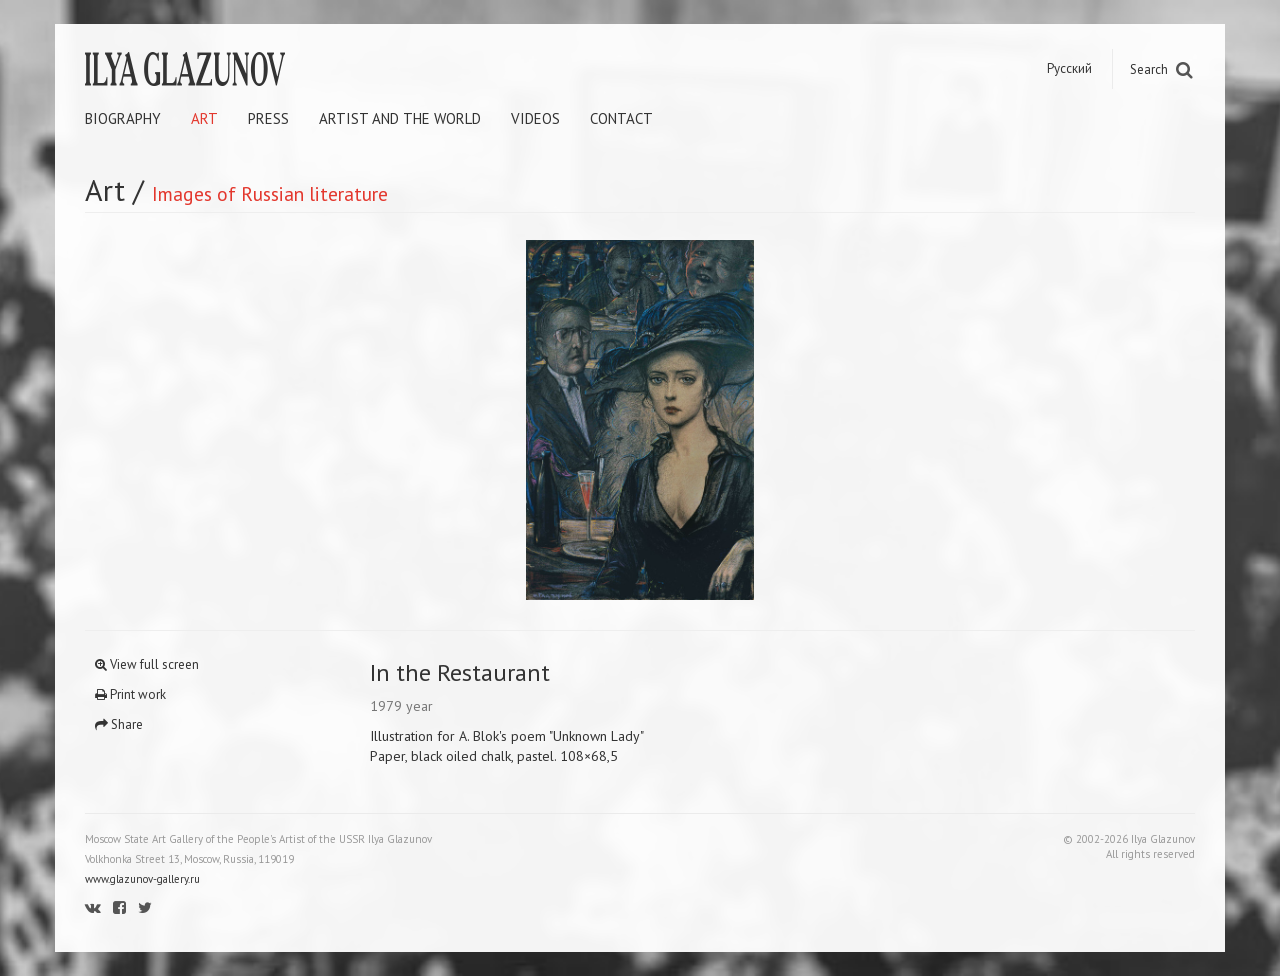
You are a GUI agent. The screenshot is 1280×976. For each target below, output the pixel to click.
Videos (535, 118)
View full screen (147, 664)
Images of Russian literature (270, 193)
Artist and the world (400, 118)
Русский (1069, 68)
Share (119, 724)
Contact (621, 118)
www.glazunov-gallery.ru (142, 879)
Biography (123, 118)
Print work (130, 694)
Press (268, 118)
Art (204, 118)
